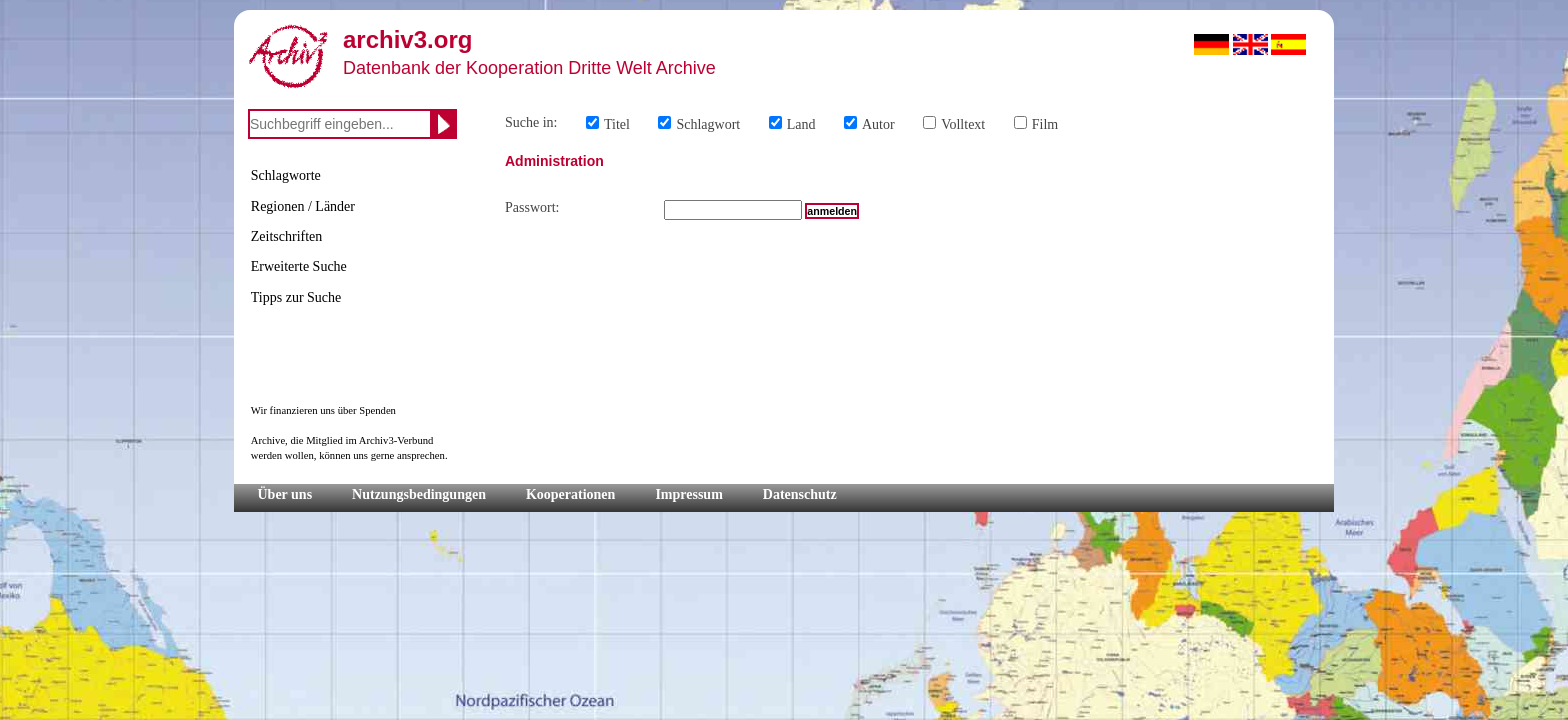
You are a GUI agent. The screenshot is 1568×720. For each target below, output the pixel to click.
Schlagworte (286, 175)
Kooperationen (570, 494)
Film (1045, 124)
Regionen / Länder (303, 206)
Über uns (285, 494)
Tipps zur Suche (296, 297)
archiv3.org (407, 39)
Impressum (688, 494)
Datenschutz (800, 494)
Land (801, 124)
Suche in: (531, 122)
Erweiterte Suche (299, 266)
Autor (878, 124)
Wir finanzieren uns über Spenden (323, 410)
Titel (617, 124)
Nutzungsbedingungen (419, 494)
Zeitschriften (287, 236)
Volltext (963, 124)
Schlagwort (708, 124)
